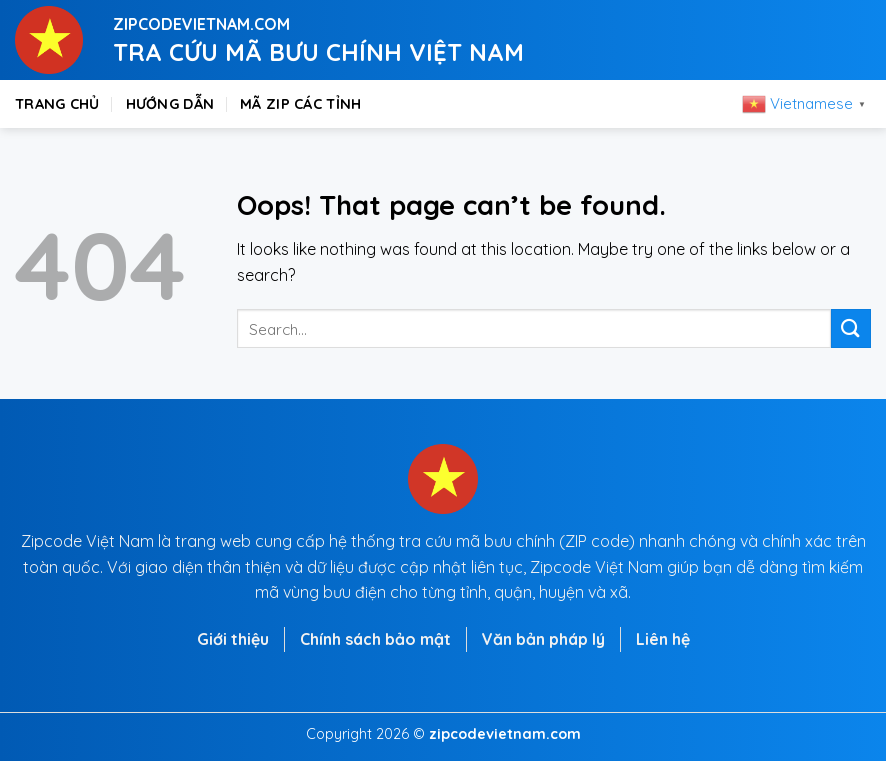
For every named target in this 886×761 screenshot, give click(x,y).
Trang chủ (57, 104)
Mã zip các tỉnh (300, 104)
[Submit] (851, 328)
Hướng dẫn (170, 104)
